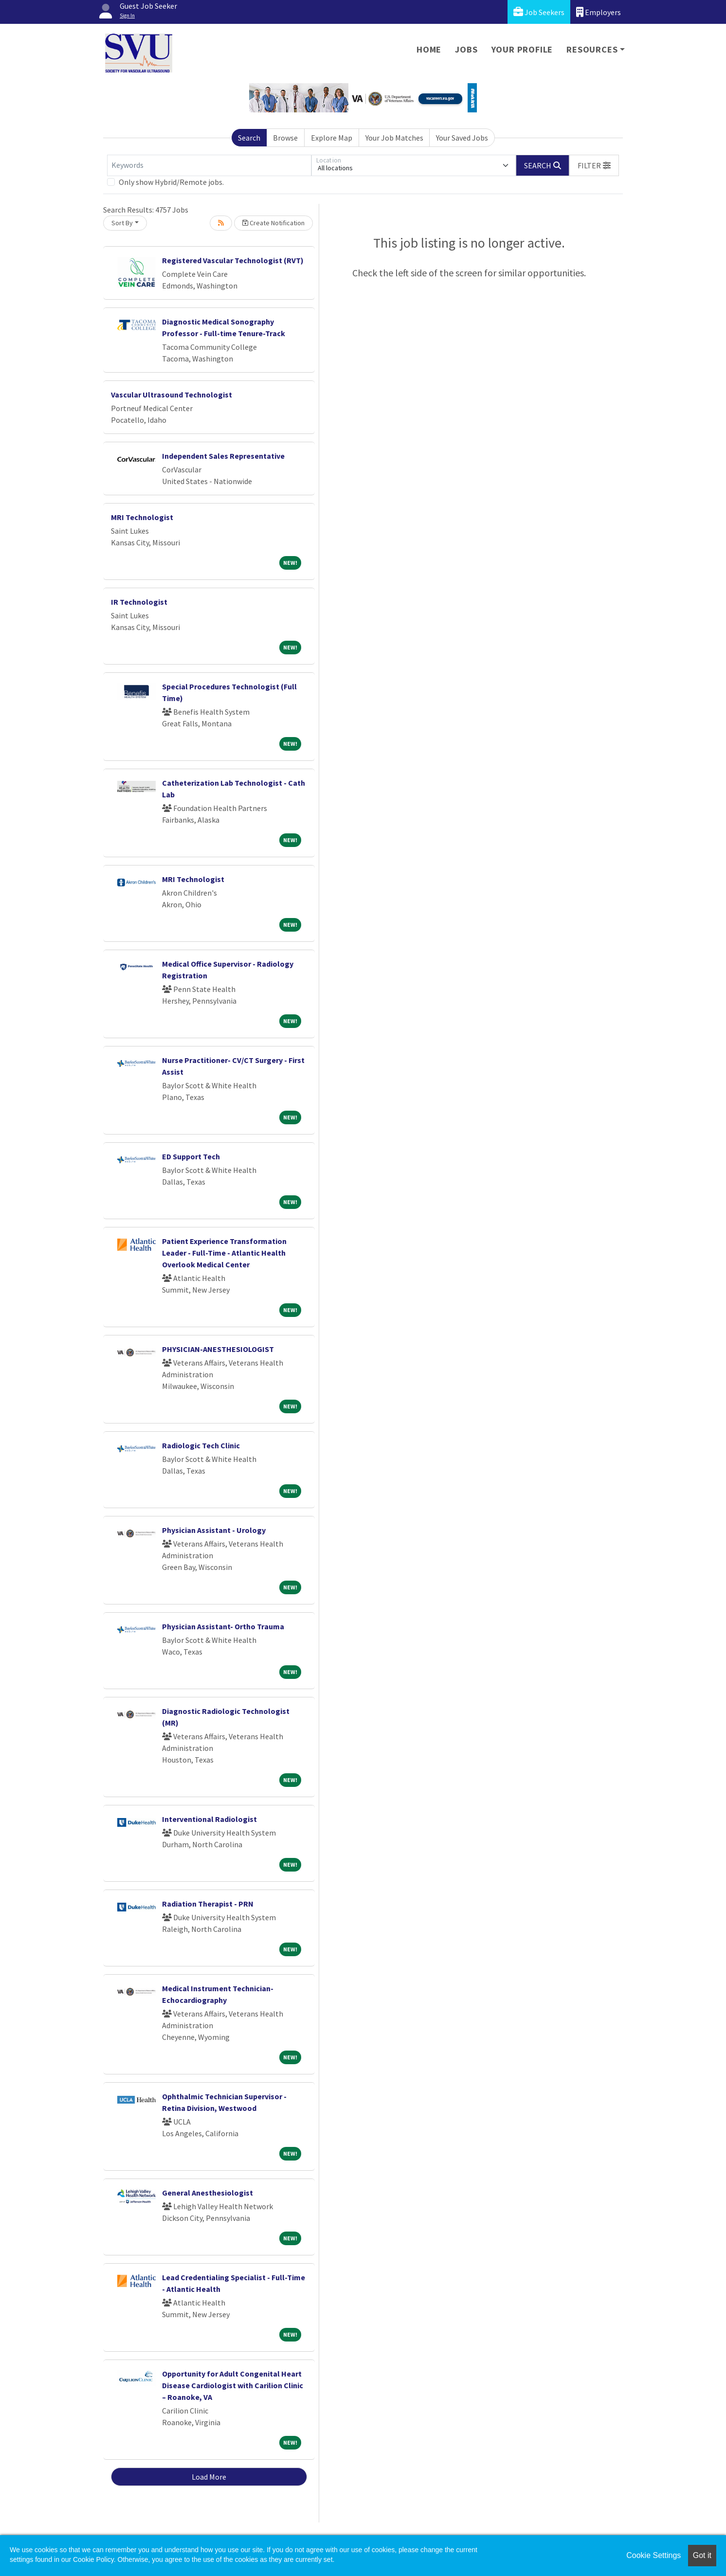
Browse (285, 138)
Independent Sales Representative (223, 456)
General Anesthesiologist (207, 2193)
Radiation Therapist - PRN (208, 1904)
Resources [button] (591, 49)
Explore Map (331, 138)
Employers (598, 12)
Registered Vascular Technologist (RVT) (233, 260)
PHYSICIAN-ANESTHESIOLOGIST (218, 1349)
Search (249, 138)
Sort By (122, 222)
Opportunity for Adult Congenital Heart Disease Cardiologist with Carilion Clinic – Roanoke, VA (232, 2385)
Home (429, 49)
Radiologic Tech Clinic (201, 1445)
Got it (702, 2555)
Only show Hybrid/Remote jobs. (171, 182)
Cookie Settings (653, 2555)
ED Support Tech (191, 1156)
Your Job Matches (394, 138)
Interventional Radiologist (209, 1819)
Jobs (466, 49)
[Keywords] (209, 165)
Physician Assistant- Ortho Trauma (223, 1626)
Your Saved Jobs (462, 138)
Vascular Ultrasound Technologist (171, 394)
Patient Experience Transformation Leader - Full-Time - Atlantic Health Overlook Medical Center (224, 1252)
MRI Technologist (142, 517)
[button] (594, 165)
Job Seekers (538, 12)
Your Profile (522, 49)
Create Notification (273, 222)
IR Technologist (139, 602)
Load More (209, 2477)
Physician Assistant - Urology (214, 1530)
